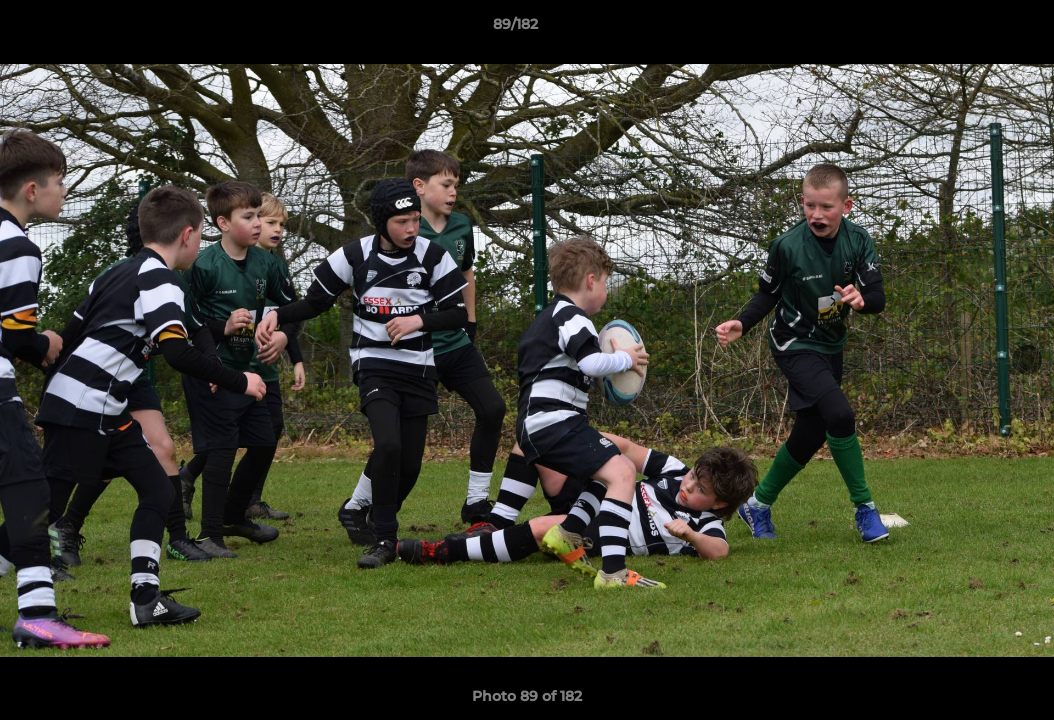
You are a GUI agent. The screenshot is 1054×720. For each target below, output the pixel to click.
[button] (970, 29)
